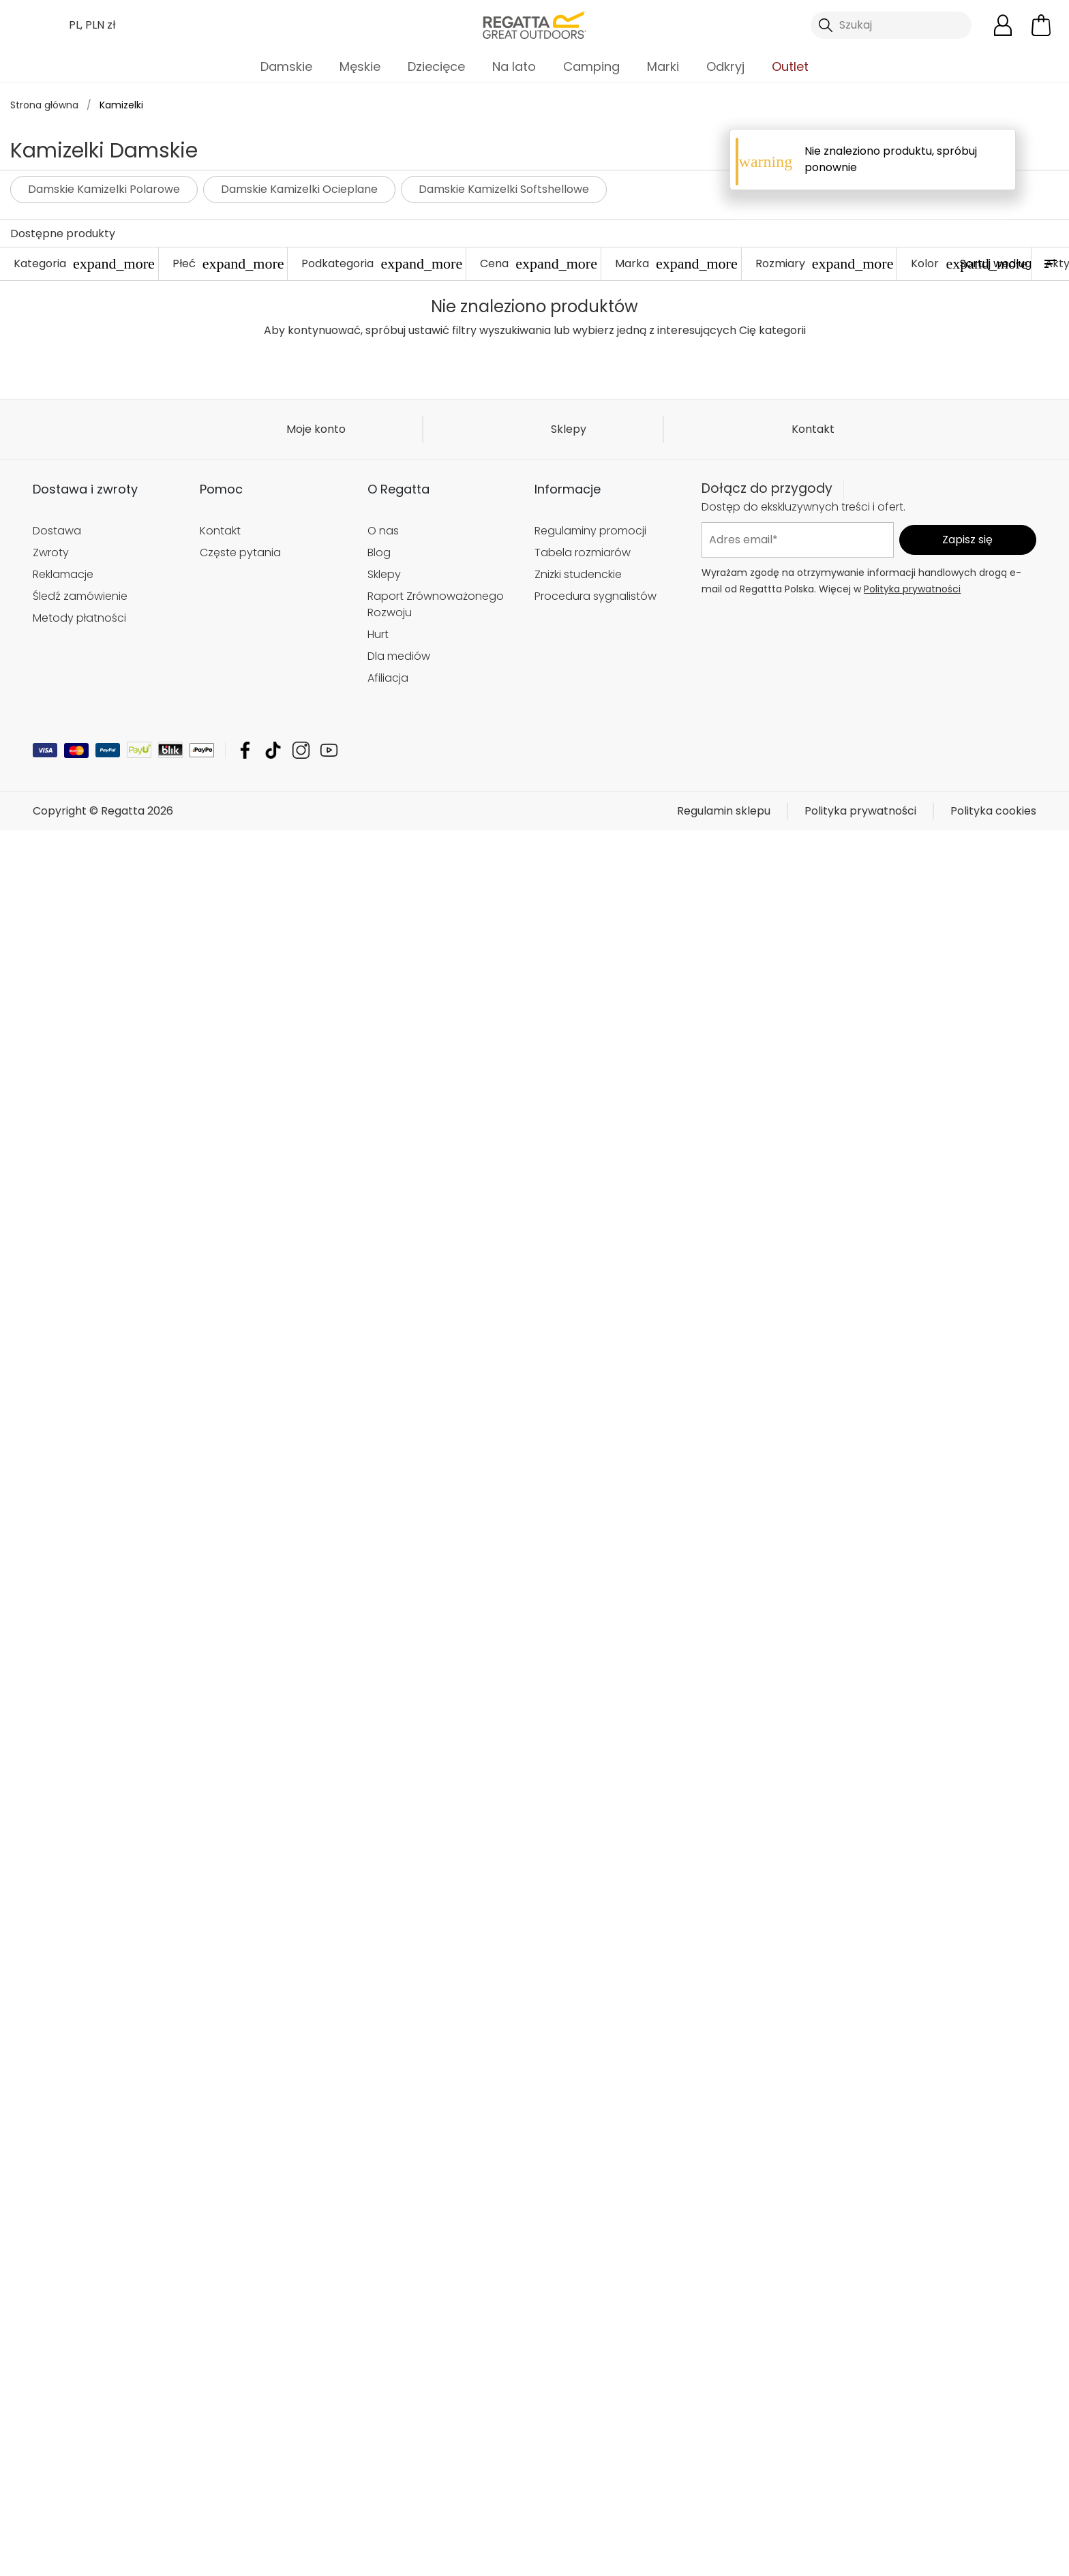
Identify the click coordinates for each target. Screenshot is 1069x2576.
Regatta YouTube (328, 1091)
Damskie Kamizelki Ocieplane (299, 189)
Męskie (360, 66)
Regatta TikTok (273, 1091)
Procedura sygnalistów (595, 937)
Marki (663, 66)
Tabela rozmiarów (582, 893)
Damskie (286, 66)
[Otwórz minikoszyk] (1041, 25)
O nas (383, 871)
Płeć (228, 263)
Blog (379, 893)
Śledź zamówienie (80, 937)
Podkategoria (381, 263)
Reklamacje (63, 915)
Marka (676, 263)
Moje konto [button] (316, 770)
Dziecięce (436, 66)
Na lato (514, 66)
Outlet (790, 66)
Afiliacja (387, 1019)
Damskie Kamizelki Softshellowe (504, 189)
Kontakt (813, 770)
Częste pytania (240, 893)
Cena (538, 263)
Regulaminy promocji (590, 871)
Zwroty (51, 893)
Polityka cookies (993, 1152)
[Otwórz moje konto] (1003, 25)
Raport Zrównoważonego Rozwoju (435, 945)
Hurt (378, 975)
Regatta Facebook (245, 1091)
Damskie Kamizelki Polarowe (104, 189)
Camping (591, 66)
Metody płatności (79, 959)
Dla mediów (398, 997)
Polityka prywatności (912, 930)
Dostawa (57, 871)
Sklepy (568, 770)
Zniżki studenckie (578, 915)
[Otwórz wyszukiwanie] (891, 25)
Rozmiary (824, 263)
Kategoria (84, 263)
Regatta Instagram (301, 1091)
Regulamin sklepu (723, 1152)
